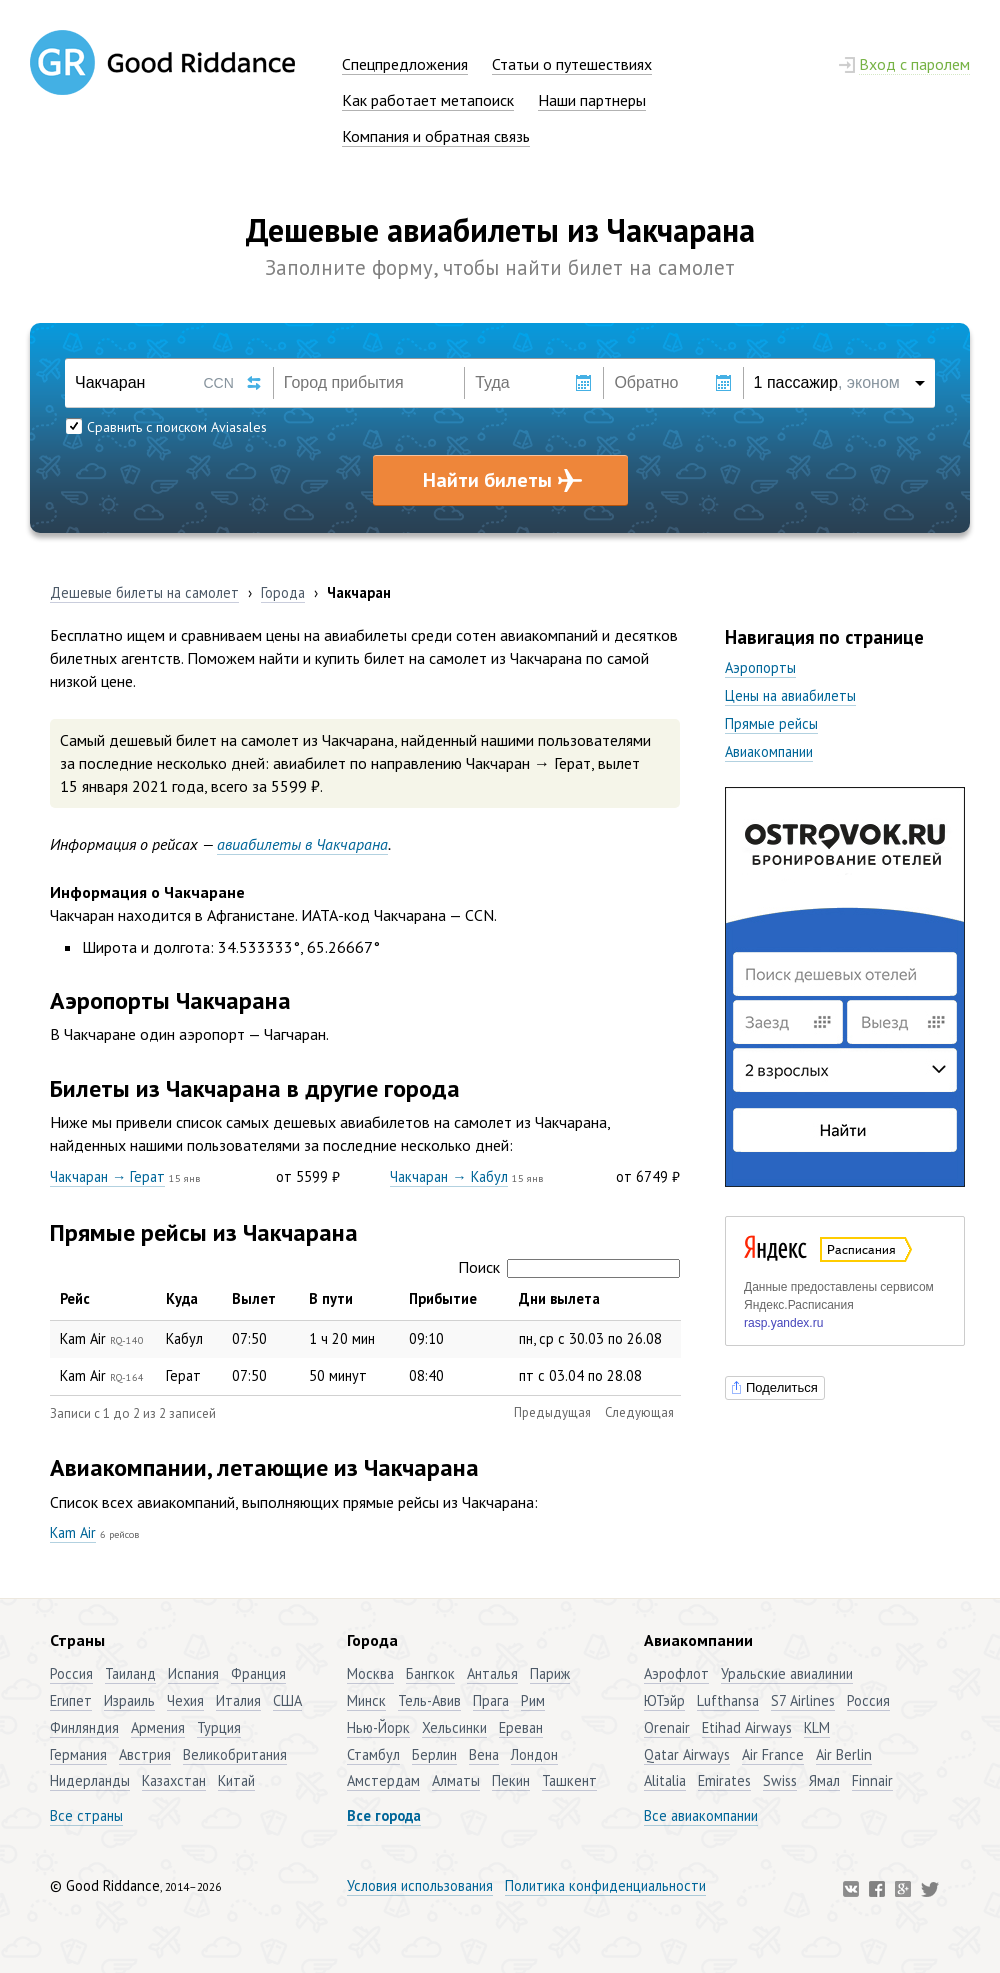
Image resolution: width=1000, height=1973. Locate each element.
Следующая (639, 1412)
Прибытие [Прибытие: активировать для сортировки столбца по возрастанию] (443, 1298)
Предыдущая (552, 1412)
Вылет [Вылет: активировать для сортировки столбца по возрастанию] (254, 1298)
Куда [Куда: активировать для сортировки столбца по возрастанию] (182, 1298)
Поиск (569, 1267)
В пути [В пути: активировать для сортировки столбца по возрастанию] (331, 1298)
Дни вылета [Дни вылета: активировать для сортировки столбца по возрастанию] (559, 1298)
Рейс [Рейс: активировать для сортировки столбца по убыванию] (75, 1298)
